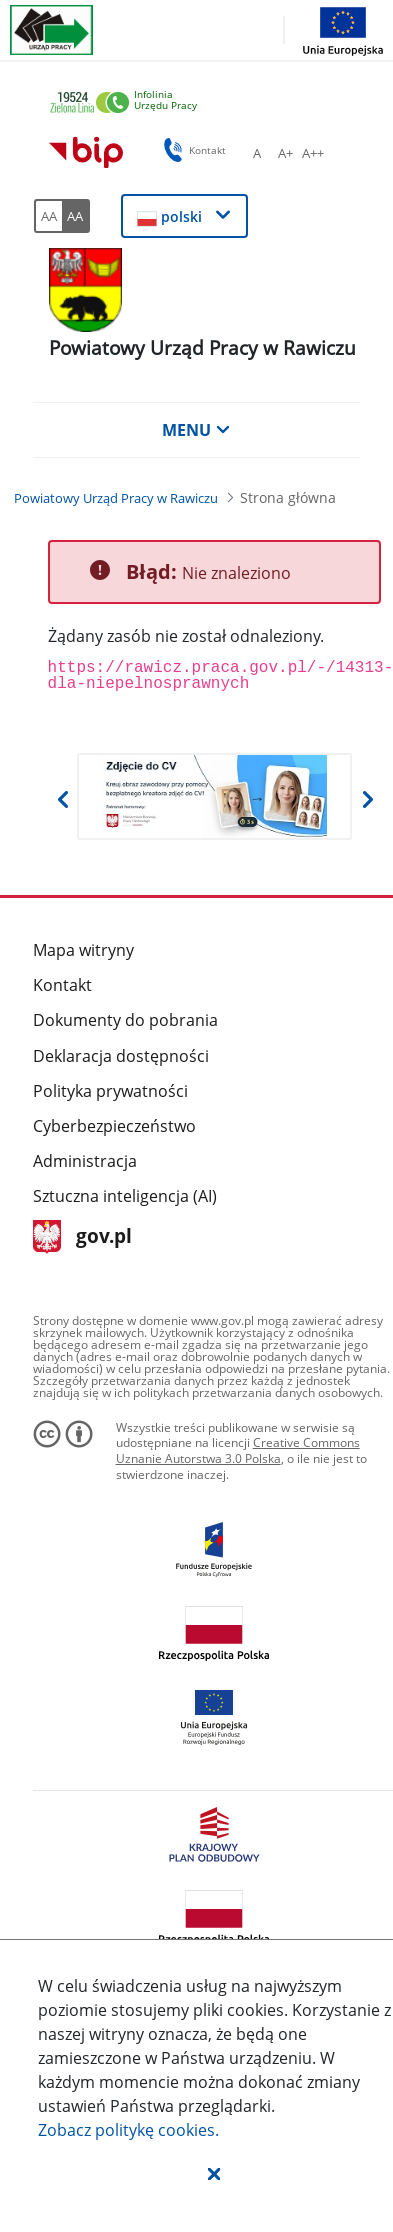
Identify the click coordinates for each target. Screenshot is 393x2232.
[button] (214, 2173)
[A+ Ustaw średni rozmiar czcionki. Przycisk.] (285, 153)
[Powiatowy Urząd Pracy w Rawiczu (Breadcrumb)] (116, 498)
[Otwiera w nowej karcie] (214, 796)
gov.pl (82, 1237)
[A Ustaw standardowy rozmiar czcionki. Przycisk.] (257, 153)
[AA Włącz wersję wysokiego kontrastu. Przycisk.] (76, 216)
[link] (199, 103)
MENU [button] (196, 430)
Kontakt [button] (191, 150)
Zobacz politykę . (128, 2130)
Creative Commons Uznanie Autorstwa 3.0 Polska (238, 1450)
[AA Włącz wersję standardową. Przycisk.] (48, 216)
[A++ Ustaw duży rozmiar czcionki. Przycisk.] (313, 153)
